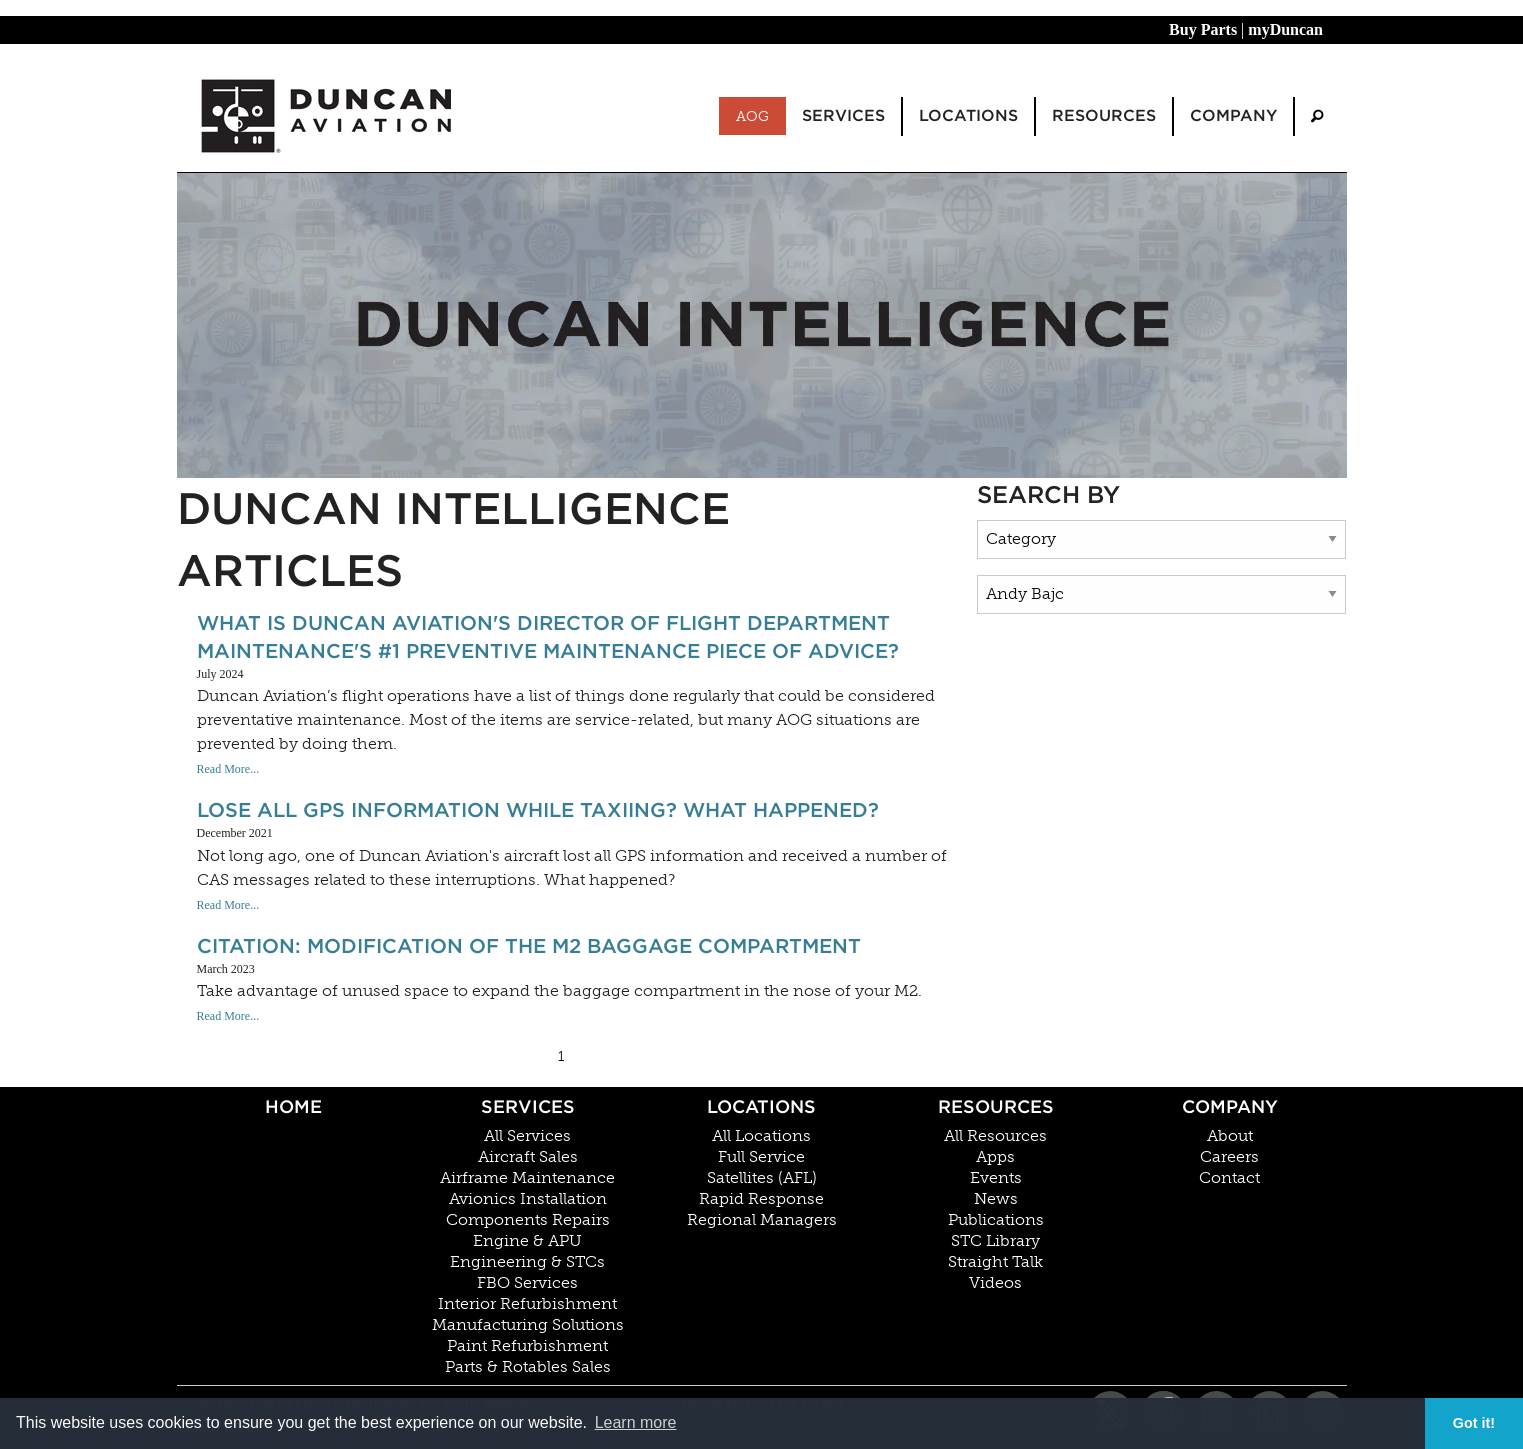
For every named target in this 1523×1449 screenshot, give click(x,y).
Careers (1229, 1157)
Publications (996, 1220)
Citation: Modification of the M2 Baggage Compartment (529, 946)
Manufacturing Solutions (528, 1325)
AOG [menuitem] (752, 116)
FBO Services (527, 1283)
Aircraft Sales (528, 1157)
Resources (996, 1106)
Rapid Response (761, 1199)
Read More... (228, 769)
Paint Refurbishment (527, 1346)
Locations (761, 1106)
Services (528, 1106)
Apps (995, 1157)
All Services (527, 1136)
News (996, 1199)
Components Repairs (528, 1220)
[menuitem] (1317, 116)
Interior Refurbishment (527, 1304)
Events (996, 1178)
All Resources (995, 1136)
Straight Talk (995, 1262)
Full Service (761, 1157)
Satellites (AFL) (762, 1178)
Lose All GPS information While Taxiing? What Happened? (538, 810)
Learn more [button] (636, 1422)
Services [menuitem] (843, 115)
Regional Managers (762, 1220)
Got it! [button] (1474, 1423)
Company (1230, 1106)
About (1230, 1136)
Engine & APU (527, 1241)
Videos (995, 1283)
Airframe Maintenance (527, 1178)
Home (293, 1106)
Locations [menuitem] (968, 115)
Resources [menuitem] (1104, 115)
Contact (1229, 1178)
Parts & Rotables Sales (528, 1367)
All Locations (761, 1136)
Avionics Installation (528, 1199)
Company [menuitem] (1233, 115)
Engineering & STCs (527, 1262)
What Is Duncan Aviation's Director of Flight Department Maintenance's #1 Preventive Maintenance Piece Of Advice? (548, 637)
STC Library (995, 1241)
